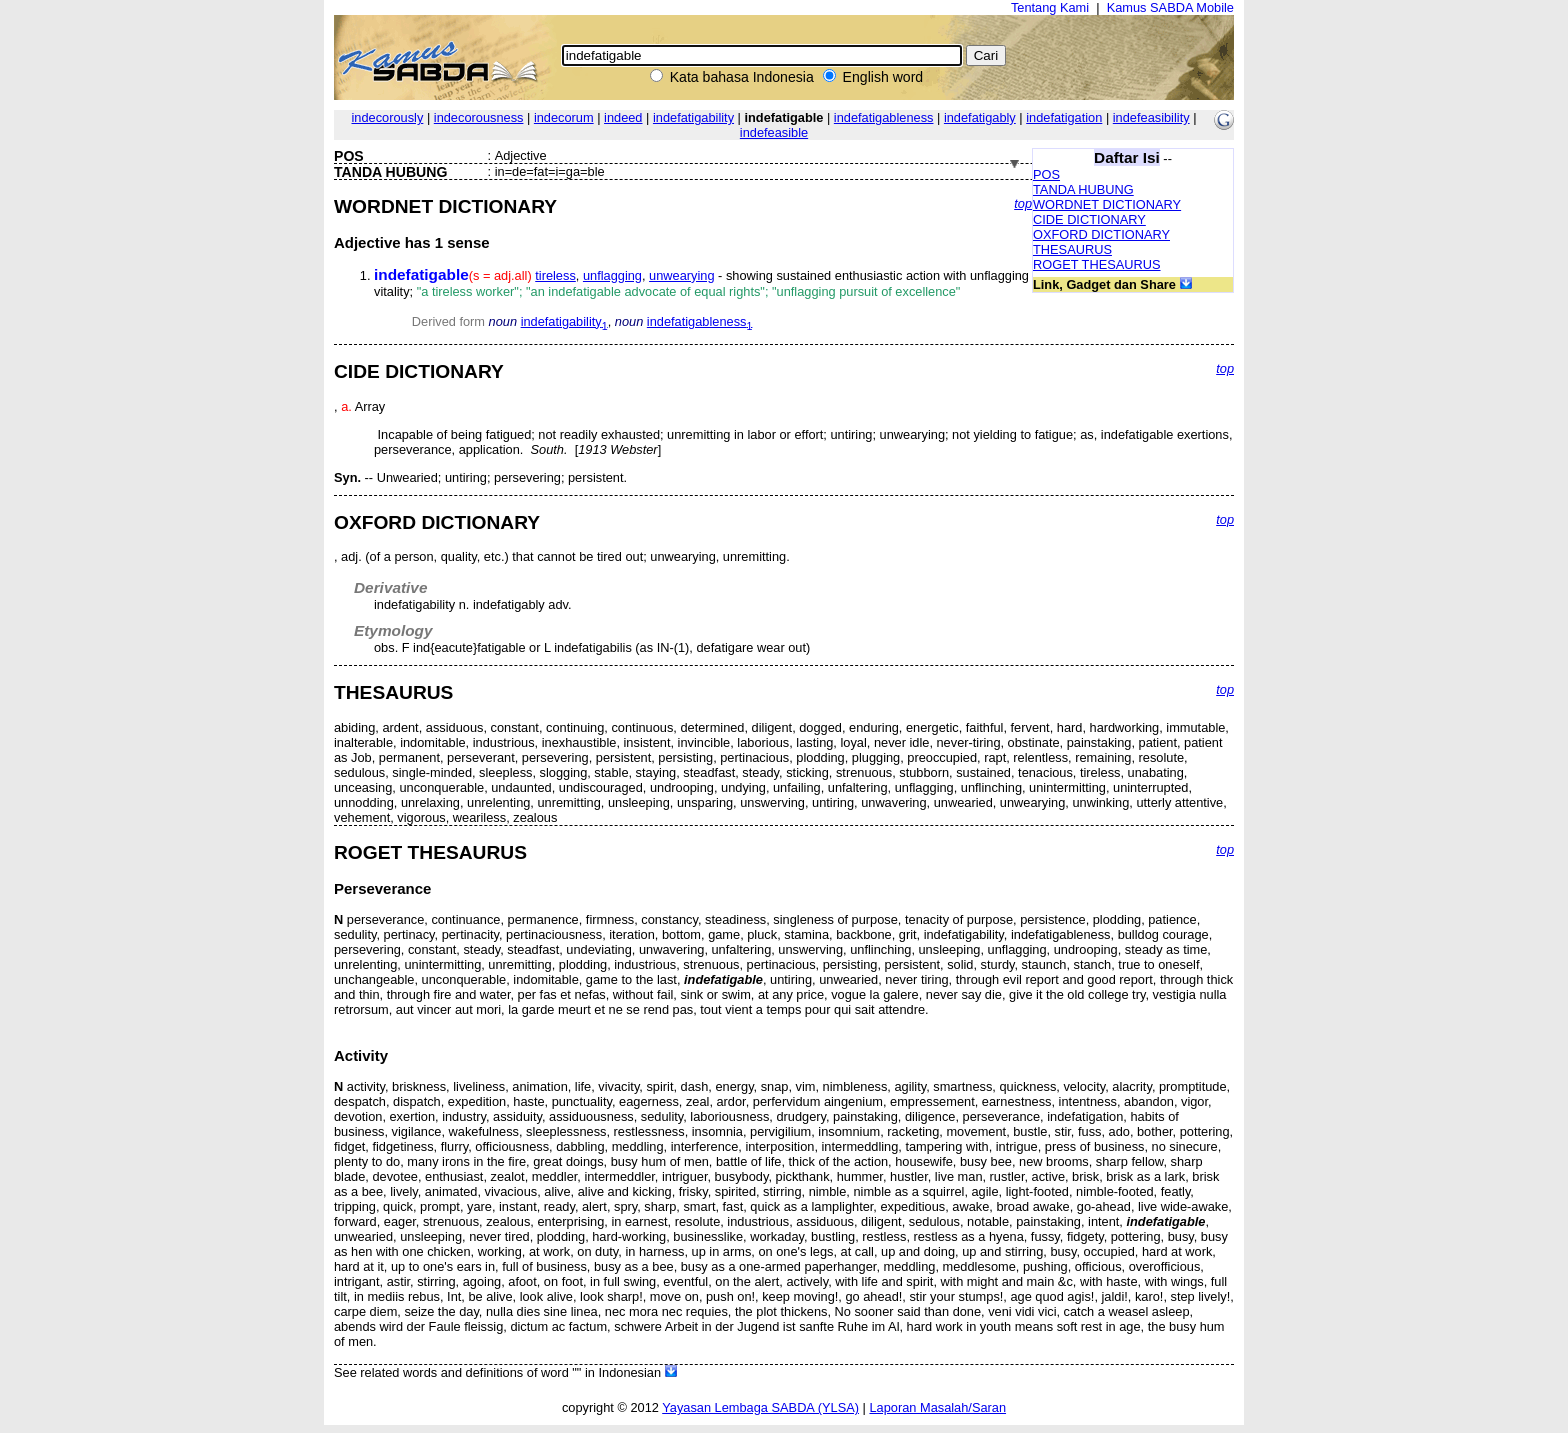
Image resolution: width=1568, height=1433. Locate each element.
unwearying (681, 275)
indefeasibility (1151, 117)
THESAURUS (1072, 249)
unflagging (612, 275)
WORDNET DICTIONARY (1107, 204)
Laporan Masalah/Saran (937, 1407)
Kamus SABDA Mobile (1170, 7)
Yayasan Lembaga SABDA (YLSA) (760, 1407)
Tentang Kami (1050, 7)
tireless (555, 275)
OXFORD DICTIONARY (1101, 234)
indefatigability (693, 117)
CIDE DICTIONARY (1089, 219)
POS (1046, 174)
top (1023, 203)
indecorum (564, 117)
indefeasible (774, 132)
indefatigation (1064, 117)
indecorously (388, 117)
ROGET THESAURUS (1097, 264)
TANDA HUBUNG (1083, 189)
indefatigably (980, 117)
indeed (623, 117)
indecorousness (479, 117)
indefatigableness (884, 117)
